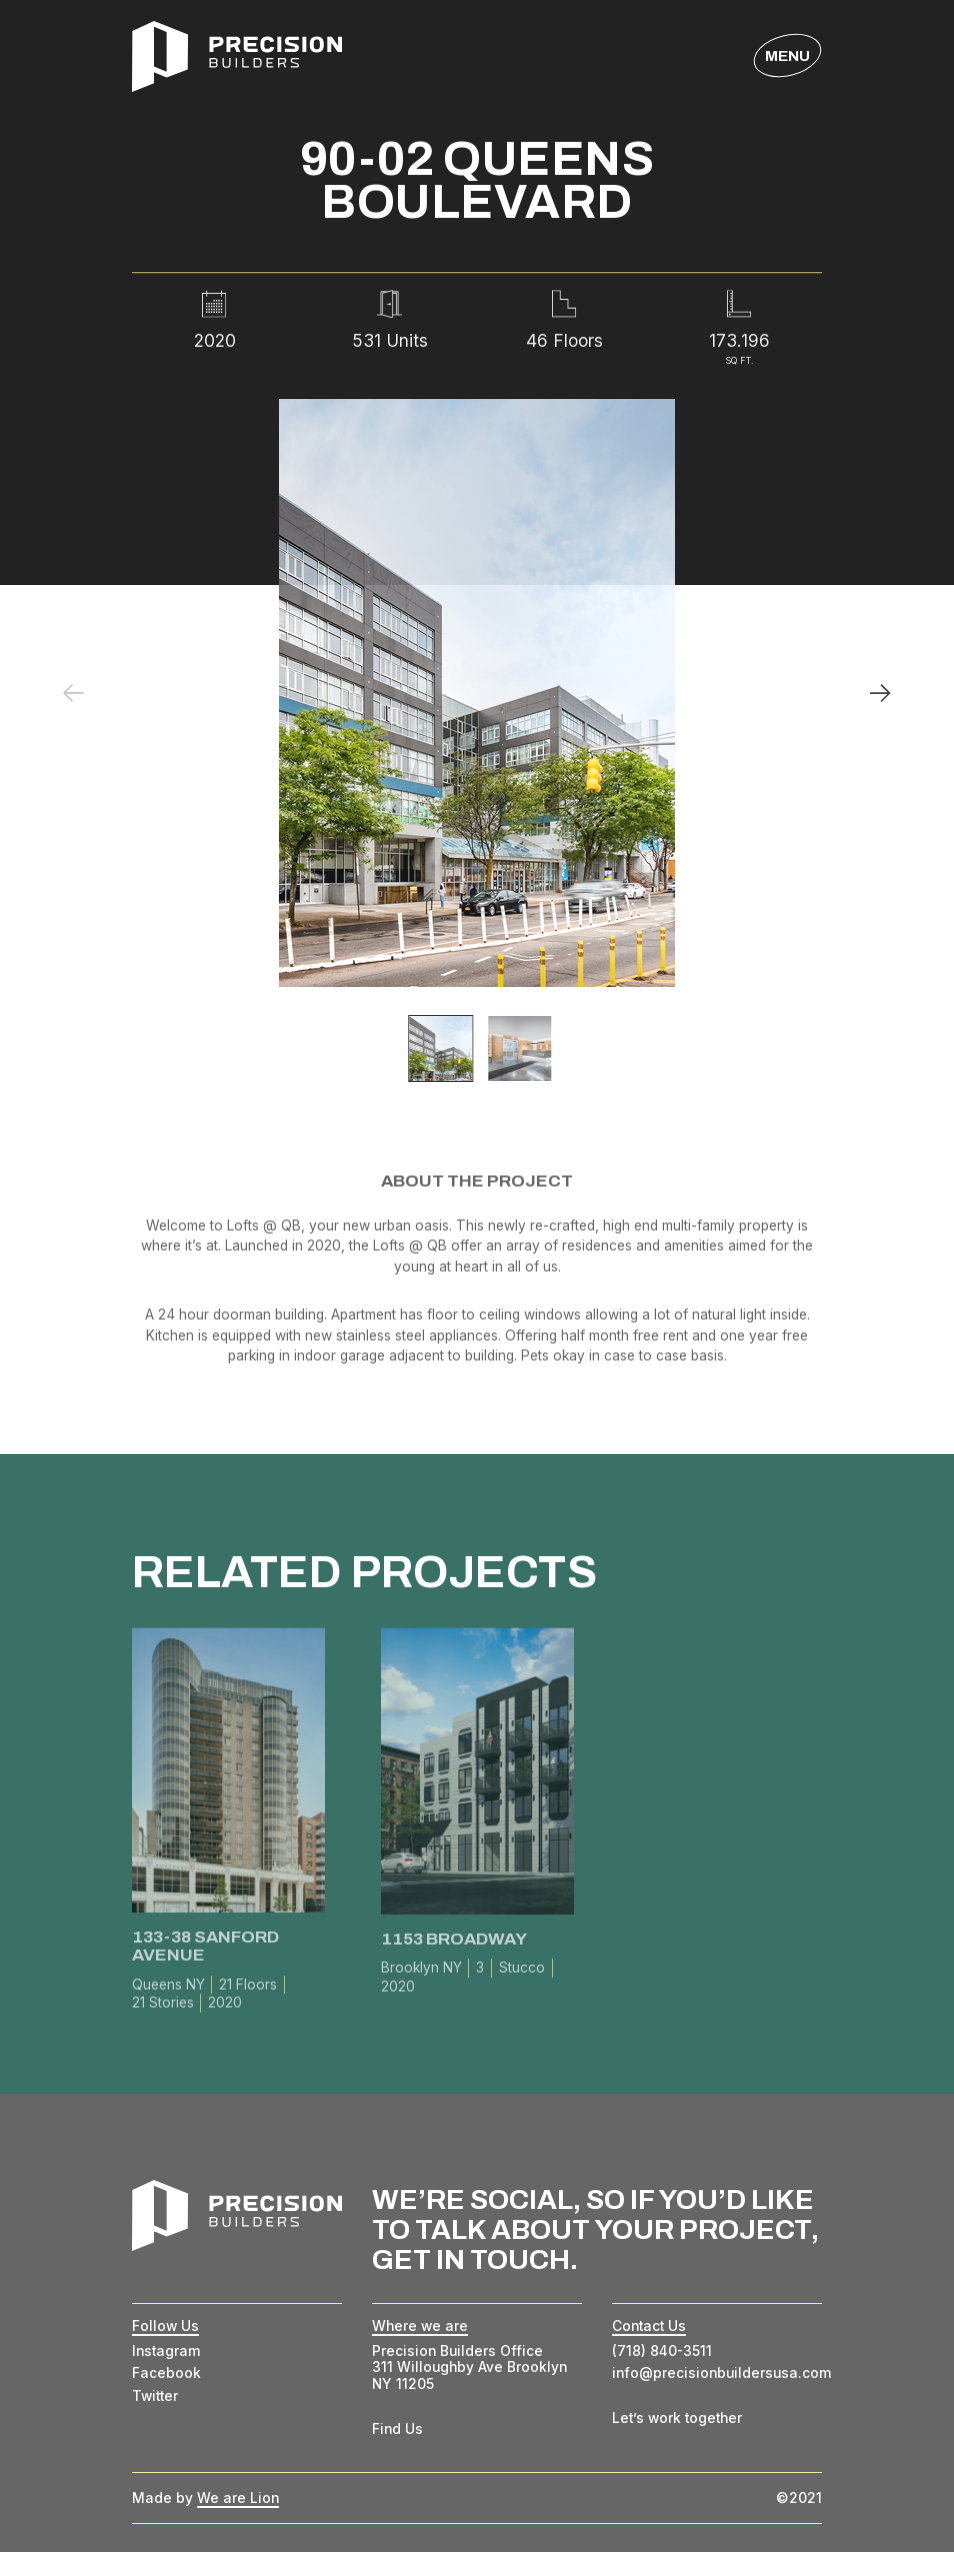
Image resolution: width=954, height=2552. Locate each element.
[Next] (880, 693)
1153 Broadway (453, 1943)
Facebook (166, 2373)
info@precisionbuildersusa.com (722, 2373)
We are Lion (238, 2498)
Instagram (166, 2351)
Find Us (397, 2429)
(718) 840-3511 (662, 2351)
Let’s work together (677, 2418)
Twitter (155, 2396)
